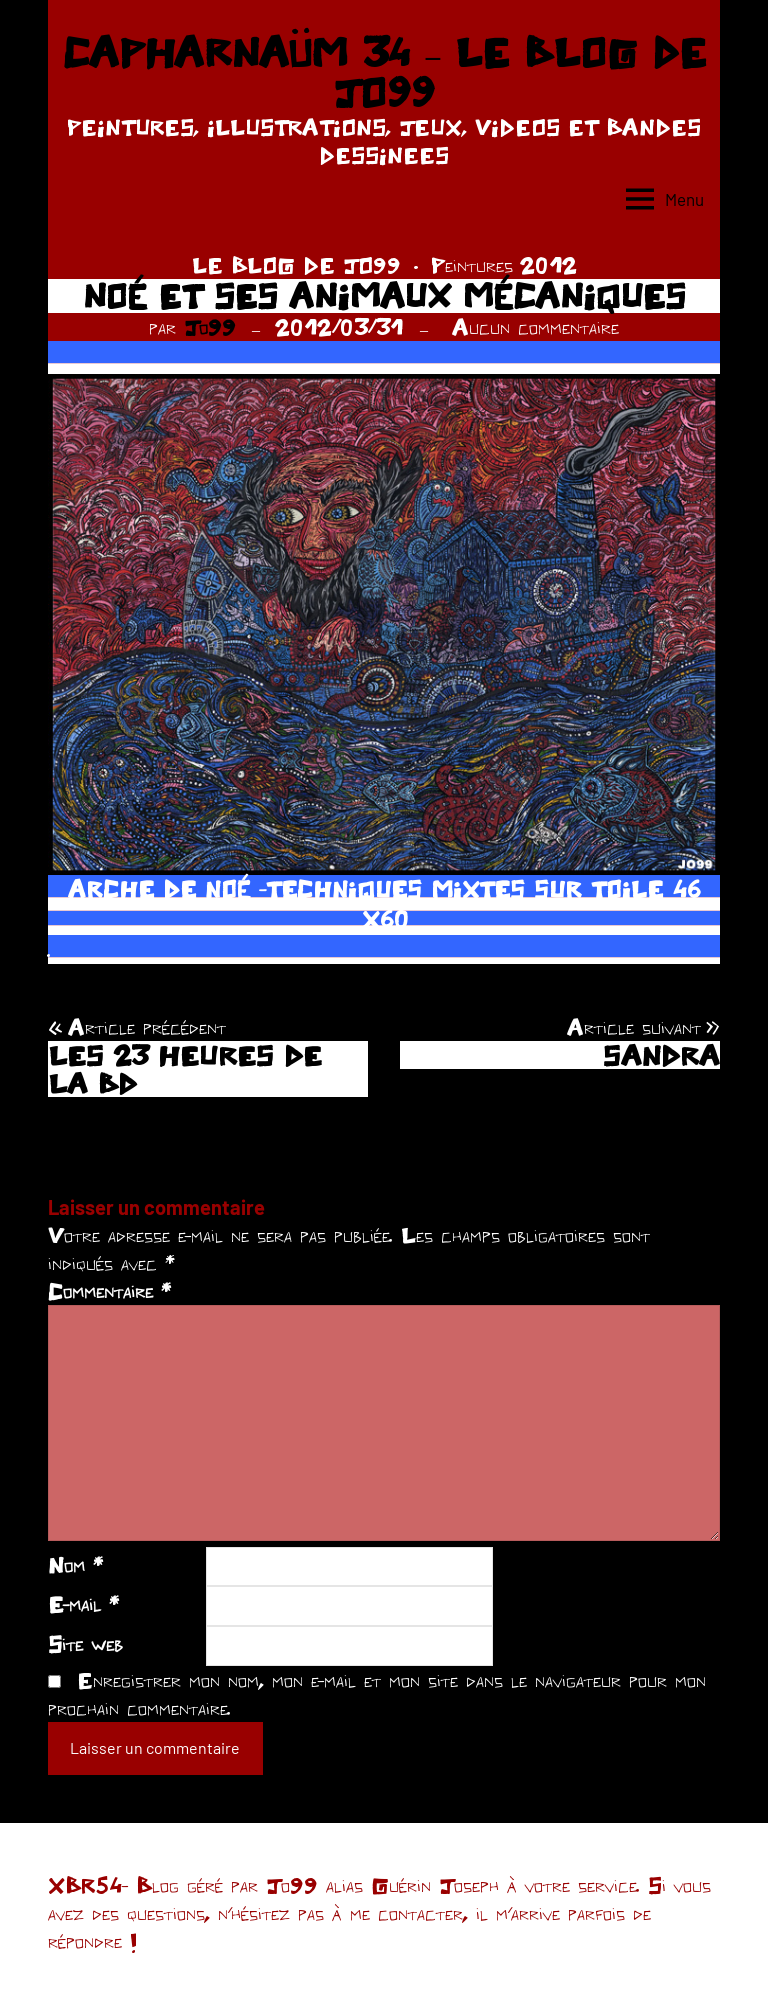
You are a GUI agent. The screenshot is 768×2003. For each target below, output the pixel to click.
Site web (85, 1644)
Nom (75, 1565)
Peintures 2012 (504, 265)
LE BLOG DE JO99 (296, 265)
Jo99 (210, 327)
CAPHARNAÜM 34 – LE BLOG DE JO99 (384, 72)
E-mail (83, 1604)
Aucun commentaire (535, 327)
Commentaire (109, 1291)
